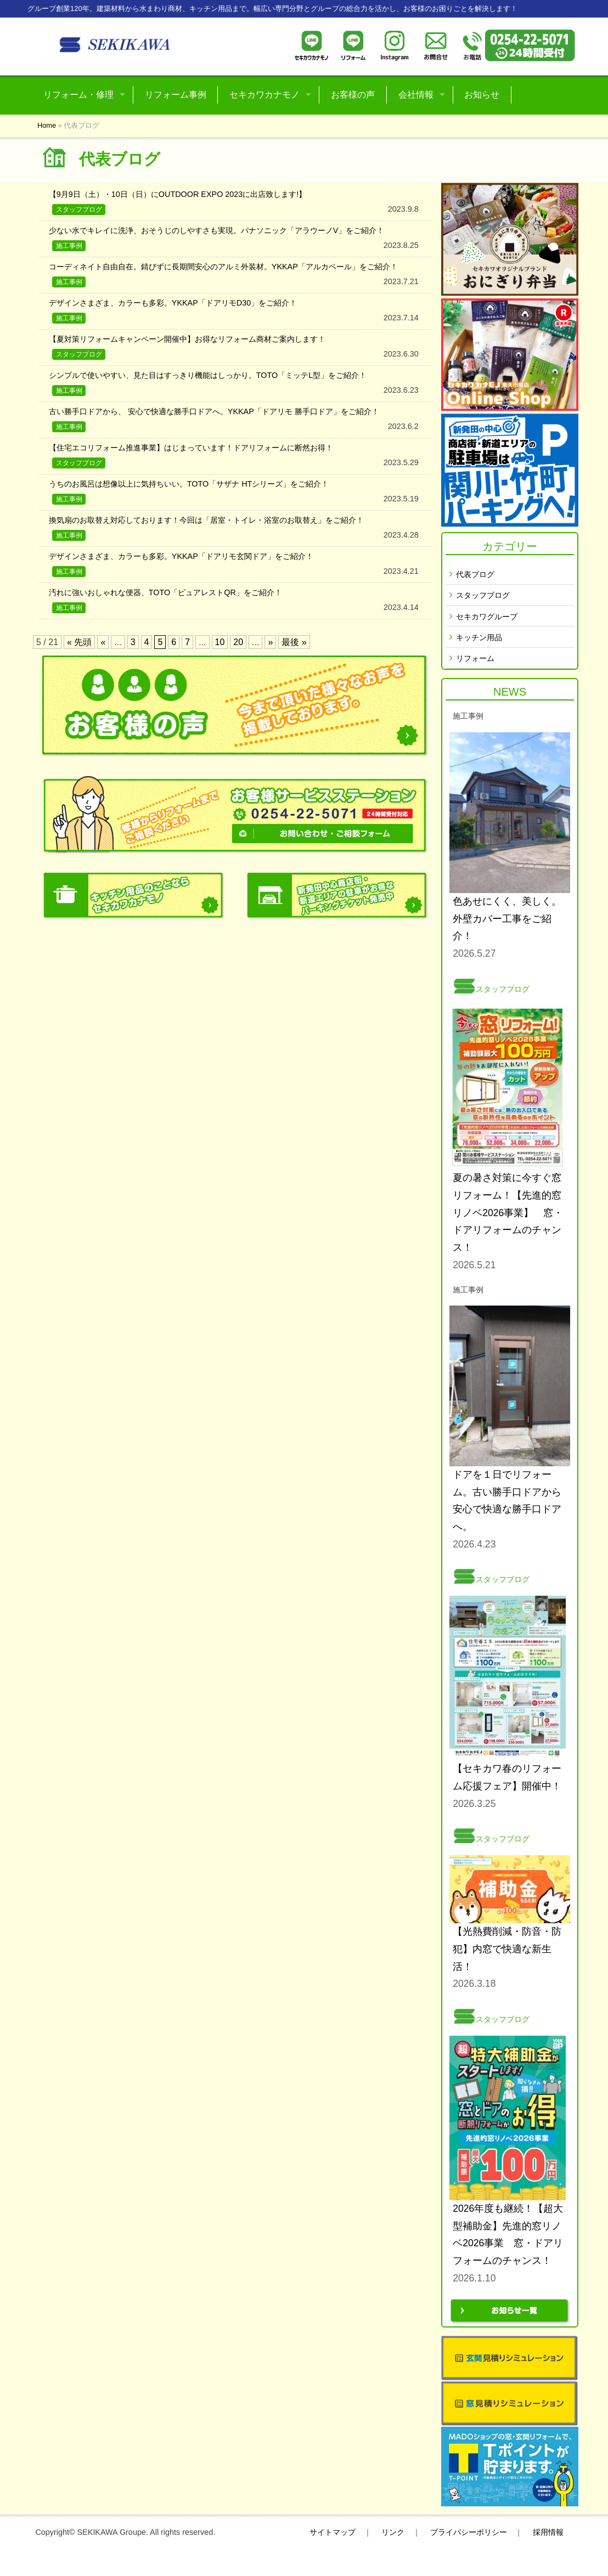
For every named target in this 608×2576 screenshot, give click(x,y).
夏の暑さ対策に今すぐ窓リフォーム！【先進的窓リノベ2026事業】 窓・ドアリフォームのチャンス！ (508, 1212)
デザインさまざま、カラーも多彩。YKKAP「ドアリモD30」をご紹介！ (173, 302)
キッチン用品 (479, 638)
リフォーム (475, 658)
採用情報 (548, 2532)
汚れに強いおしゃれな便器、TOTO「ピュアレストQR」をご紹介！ (165, 592)
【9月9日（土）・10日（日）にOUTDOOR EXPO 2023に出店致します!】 (178, 194)
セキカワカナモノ (264, 94)
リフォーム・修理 (78, 94)
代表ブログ (475, 574)
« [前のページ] (102, 642)
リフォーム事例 (175, 94)
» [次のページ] (270, 642)
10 (220, 642)
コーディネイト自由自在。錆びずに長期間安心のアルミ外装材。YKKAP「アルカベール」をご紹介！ (223, 266)
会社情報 (416, 94)
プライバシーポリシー (468, 2532)
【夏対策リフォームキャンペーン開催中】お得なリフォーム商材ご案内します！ (187, 339)
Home (46, 125)
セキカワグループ (486, 617)
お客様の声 (353, 94)
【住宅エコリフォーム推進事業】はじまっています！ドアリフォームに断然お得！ (191, 447)
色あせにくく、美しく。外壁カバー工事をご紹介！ (507, 918)
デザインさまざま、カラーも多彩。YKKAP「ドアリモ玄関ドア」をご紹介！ (181, 556)
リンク (392, 2532)
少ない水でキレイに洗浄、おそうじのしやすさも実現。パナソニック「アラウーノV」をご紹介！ (217, 230)
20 (238, 642)
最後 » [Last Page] (294, 642)
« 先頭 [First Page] (79, 642)
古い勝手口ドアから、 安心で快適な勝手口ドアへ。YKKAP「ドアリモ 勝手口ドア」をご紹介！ (214, 411)
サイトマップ (332, 2532)
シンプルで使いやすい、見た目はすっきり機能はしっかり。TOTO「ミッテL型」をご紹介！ (208, 375)
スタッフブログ (483, 595)
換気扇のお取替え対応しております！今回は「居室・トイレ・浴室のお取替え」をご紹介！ (206, 520)
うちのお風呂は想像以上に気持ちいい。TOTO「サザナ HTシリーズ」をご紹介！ (189, 483)
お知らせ (481, 94)
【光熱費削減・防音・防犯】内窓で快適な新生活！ (507, 1948)
